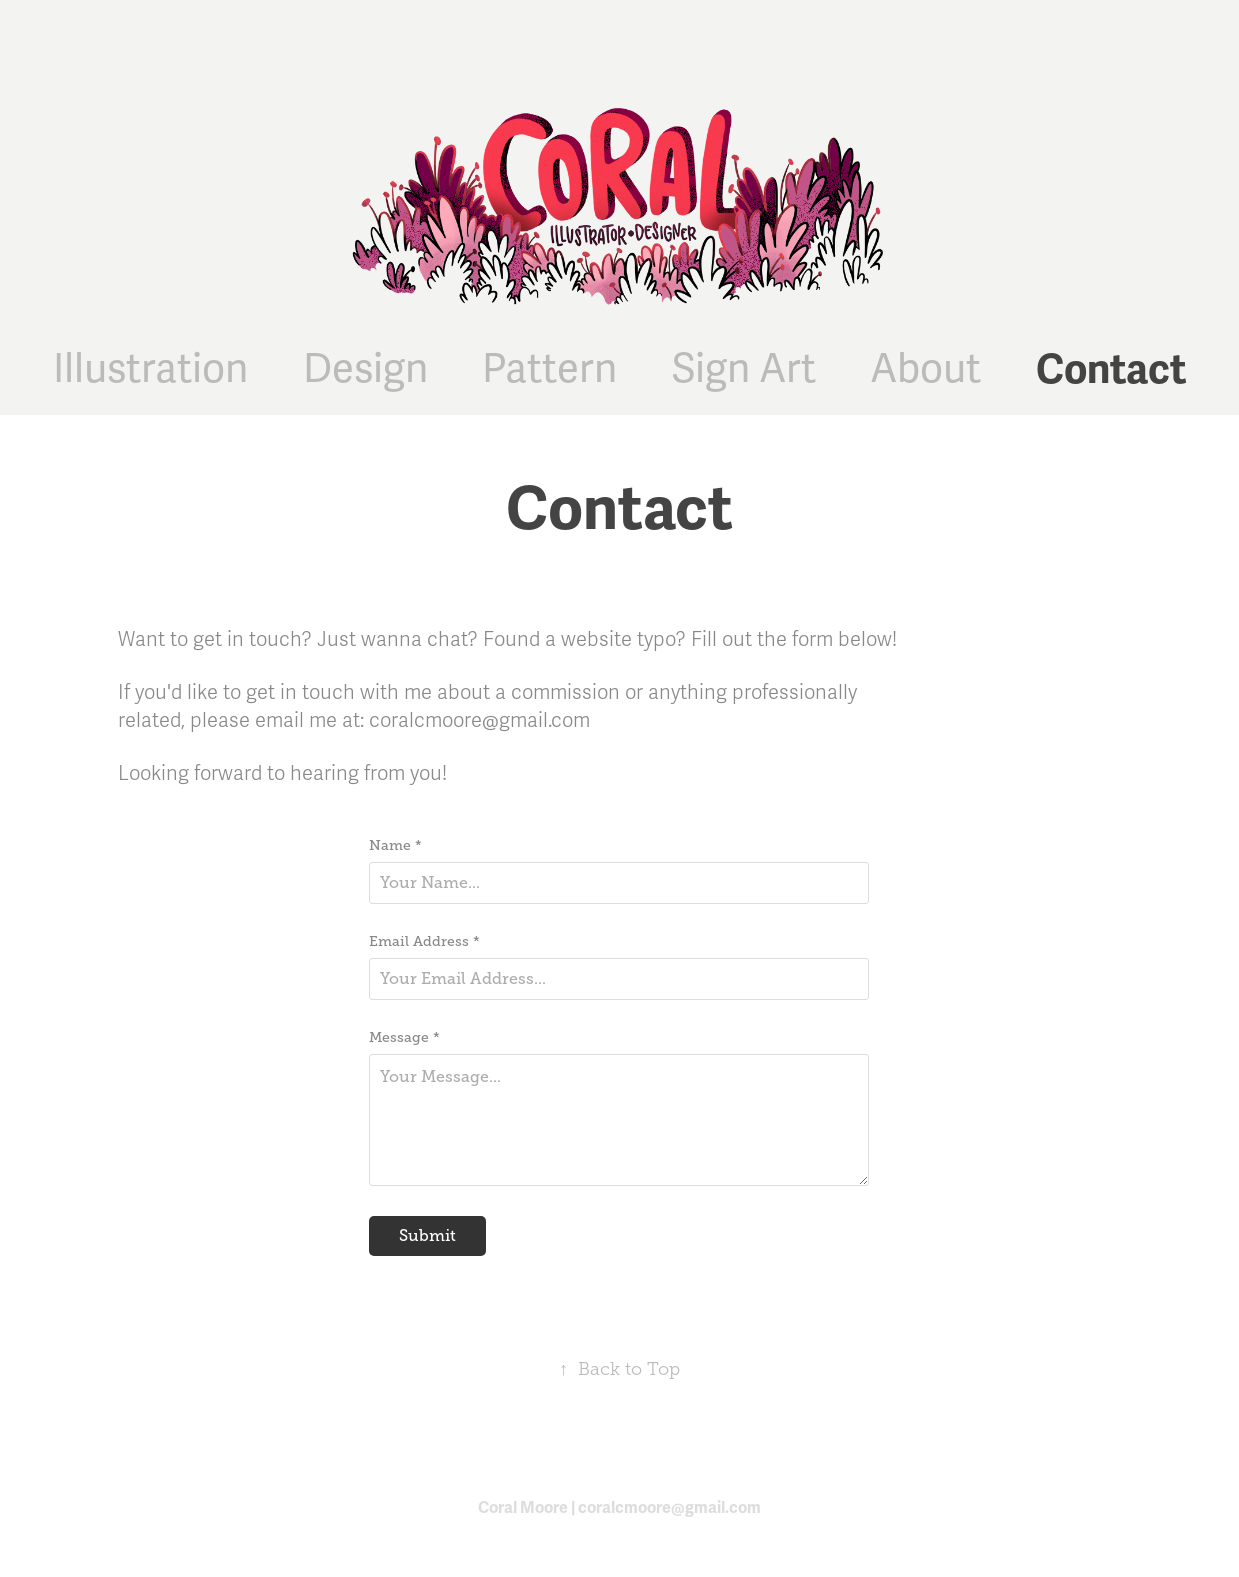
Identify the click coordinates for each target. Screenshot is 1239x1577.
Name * (395, 845)
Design (365, 369)
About (925, 369)
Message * (404, 1037)
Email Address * (424, 941)
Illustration (150, 369)
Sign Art (744, 369)
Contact (1111, 370)
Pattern (549, 369)
